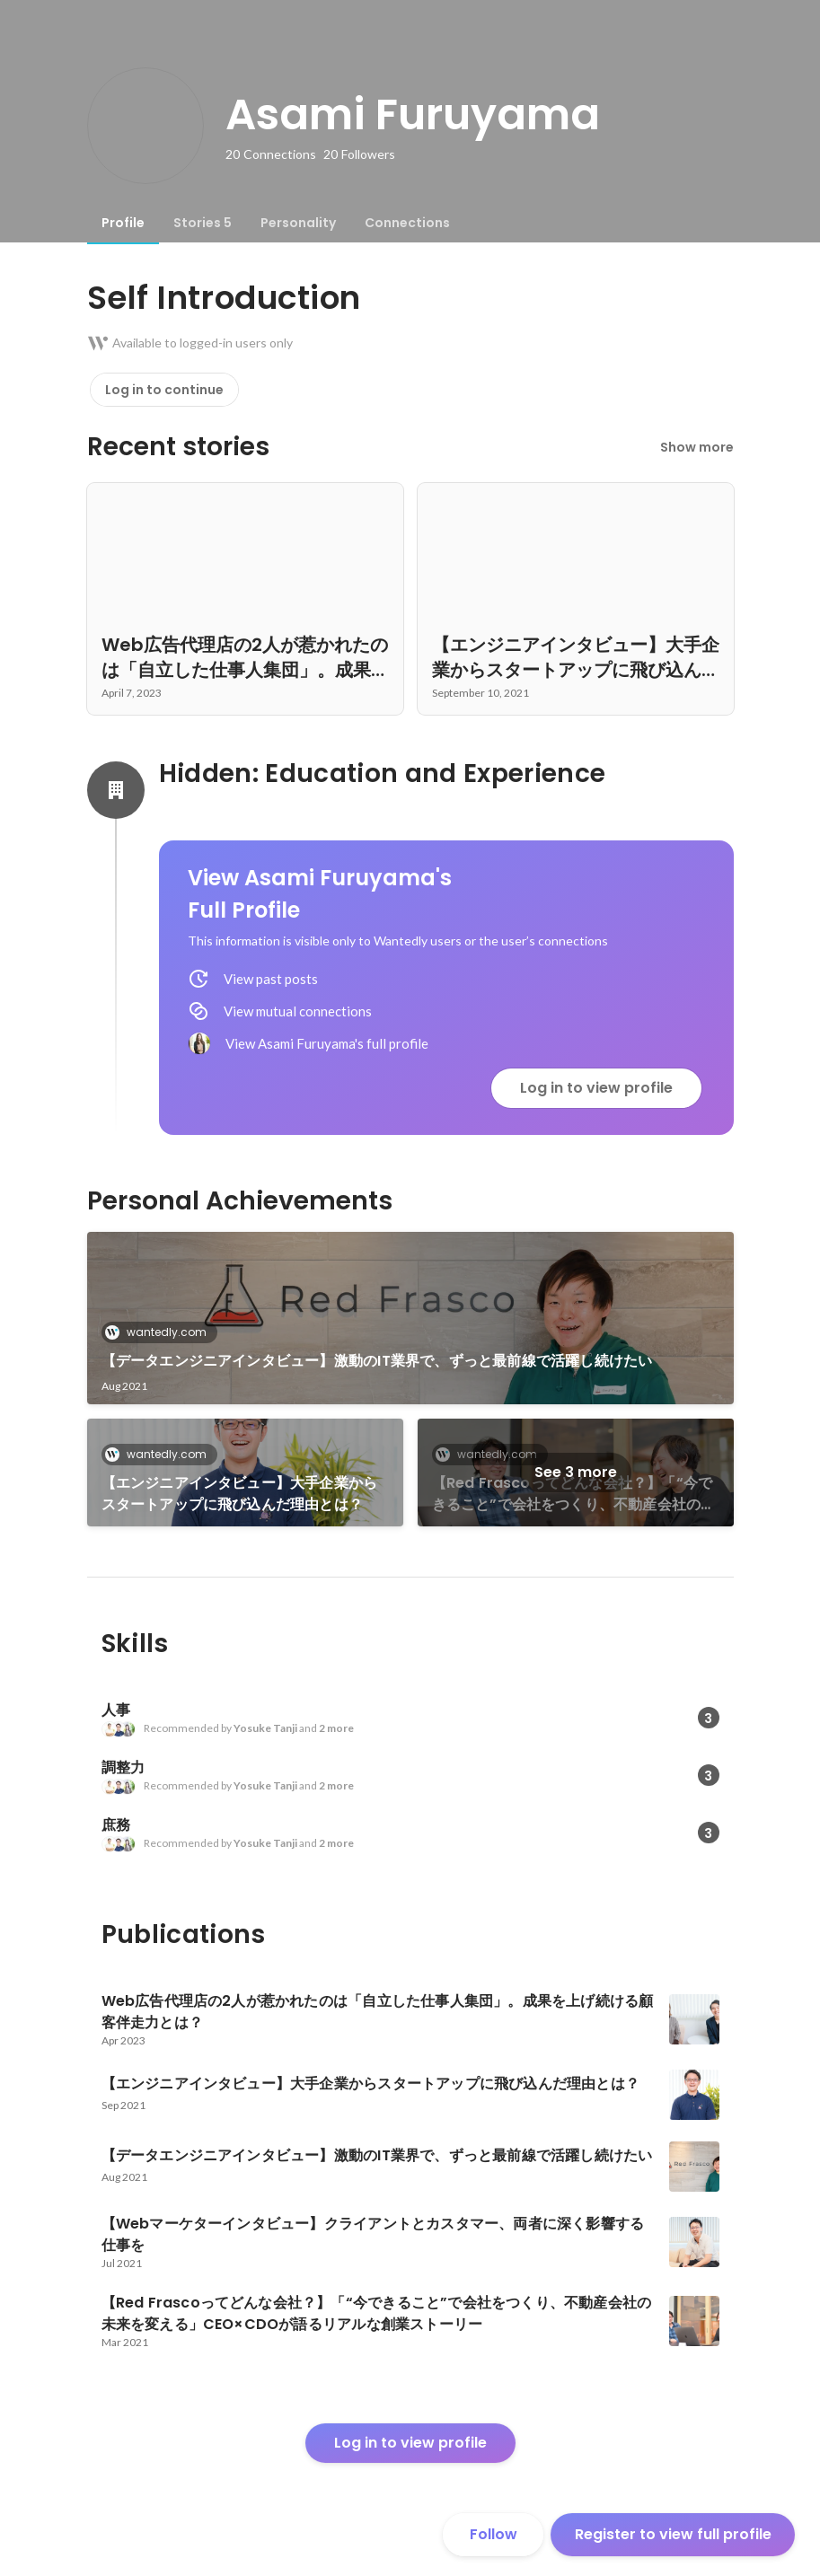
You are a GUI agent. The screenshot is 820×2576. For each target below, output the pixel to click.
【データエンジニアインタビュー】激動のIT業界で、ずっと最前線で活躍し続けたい (377, 1360)
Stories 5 (202, 223)
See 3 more (575, 1472)
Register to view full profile (673, 2534)
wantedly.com (161, 1332)
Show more (697, 447)
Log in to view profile (596, 1087)
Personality (298, 223)
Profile (123, 223)
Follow (493, 2534)
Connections (407, 223)
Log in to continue (164, 390)
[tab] (123, 222)
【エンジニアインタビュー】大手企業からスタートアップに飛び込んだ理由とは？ (239, 1494)
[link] (410, 1318)
